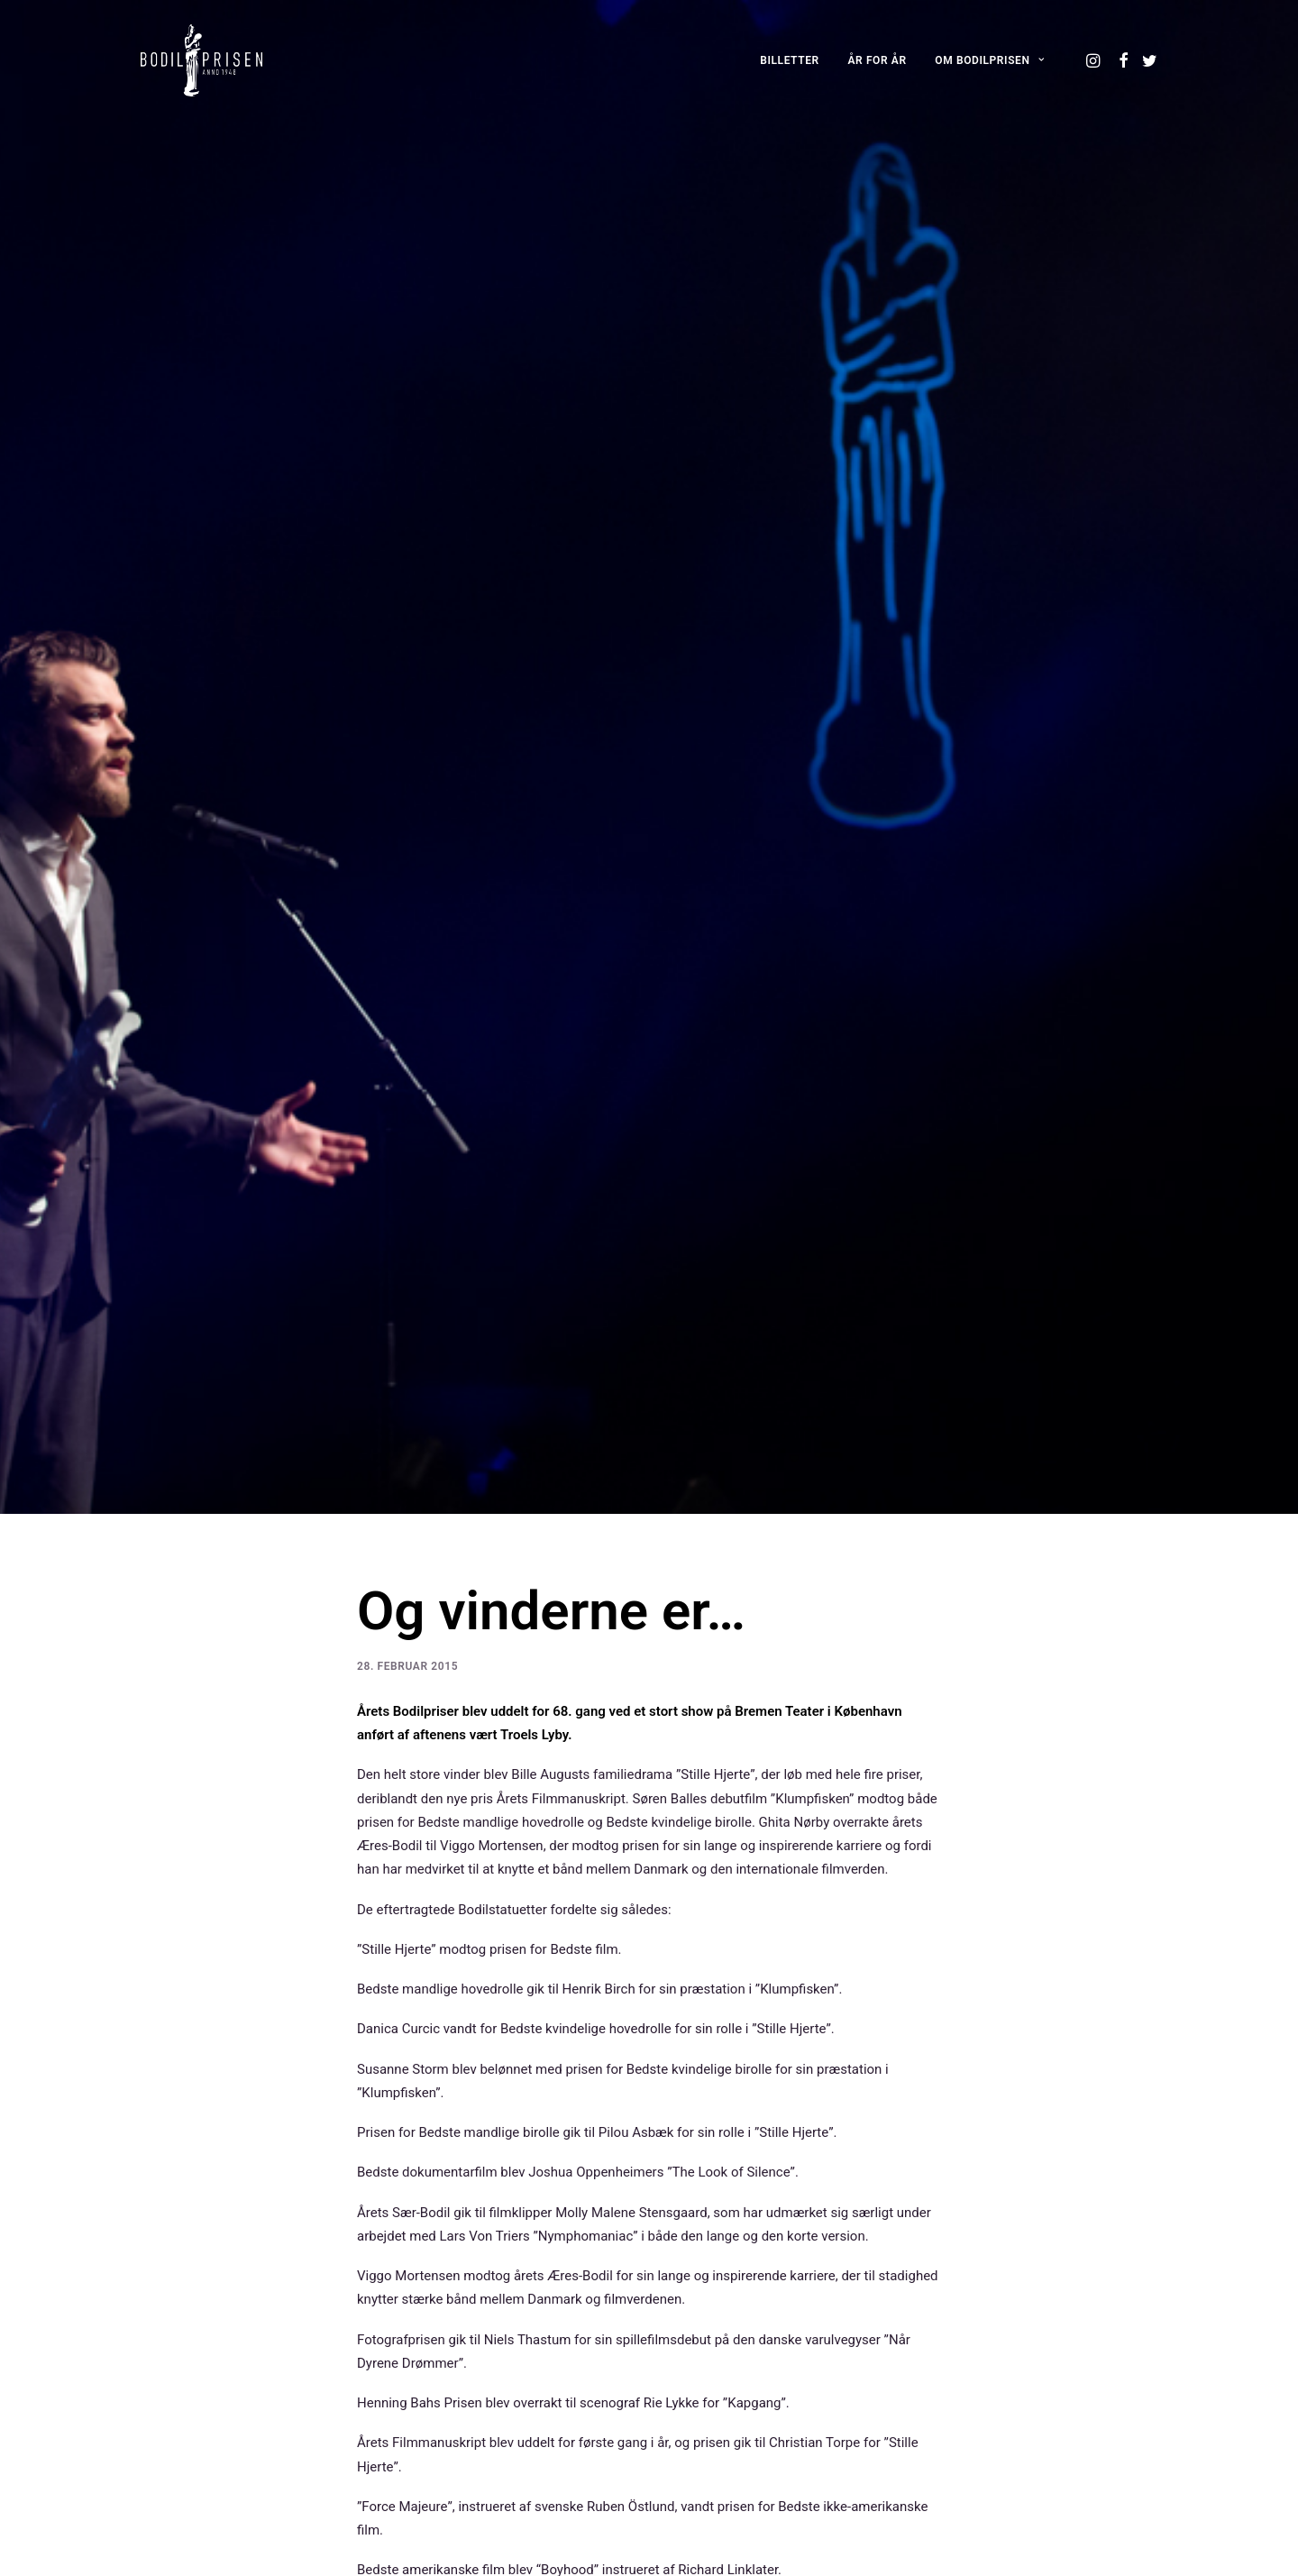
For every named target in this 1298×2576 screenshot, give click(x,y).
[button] (1094, 60)
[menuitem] (789, 60)
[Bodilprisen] (201, 60)
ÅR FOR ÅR (877, 60)
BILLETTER (789, 60)
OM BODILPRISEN (989, 60)
